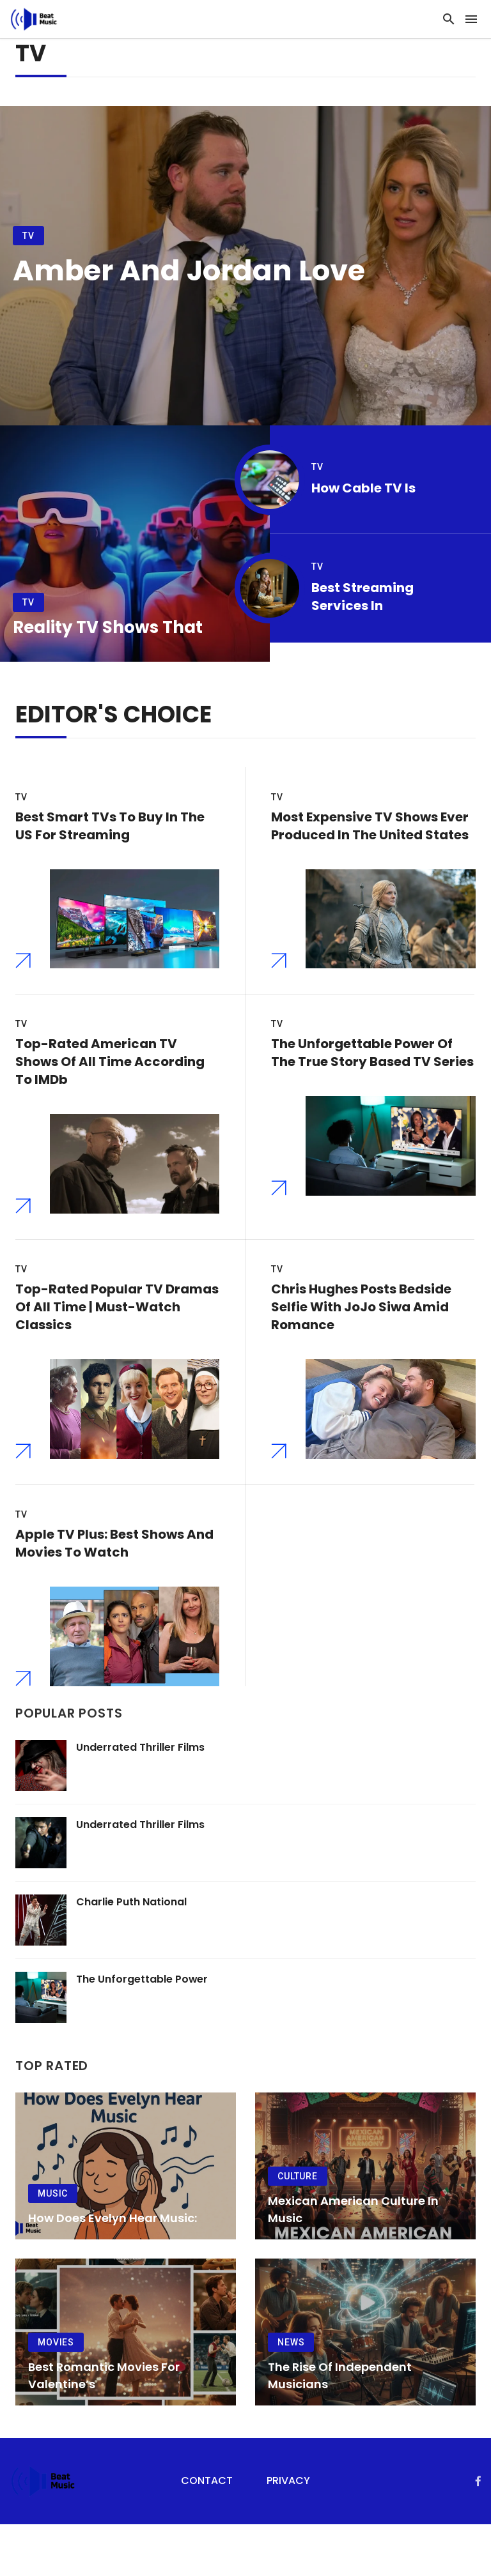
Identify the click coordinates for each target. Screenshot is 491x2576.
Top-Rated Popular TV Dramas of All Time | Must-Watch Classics (117, 1333)
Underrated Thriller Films (140, 1799)
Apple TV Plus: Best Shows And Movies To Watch (114, 1582)
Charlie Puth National (131, 1953)
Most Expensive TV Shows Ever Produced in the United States (370, 826)
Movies (56, 2394)
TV (28, 236)
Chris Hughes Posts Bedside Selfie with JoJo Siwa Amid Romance (361, 1333)
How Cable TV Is (363, 488)
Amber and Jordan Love (189, 270)
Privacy (288, 2533)
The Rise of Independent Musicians (340, 2427)
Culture (297, 2228)
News (290, 2394)
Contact (207, 2533)
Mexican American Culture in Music (353, 2261)
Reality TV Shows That (108, 627)
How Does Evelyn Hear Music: (112, 2270)
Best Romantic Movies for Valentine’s (104, 2427)
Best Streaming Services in (362, 596)
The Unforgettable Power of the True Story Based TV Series (372, 1066)
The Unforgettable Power (142, 2030)
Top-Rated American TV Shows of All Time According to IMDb (110, 1075)
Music (53, 2245)
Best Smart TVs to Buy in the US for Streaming (110, 826)
